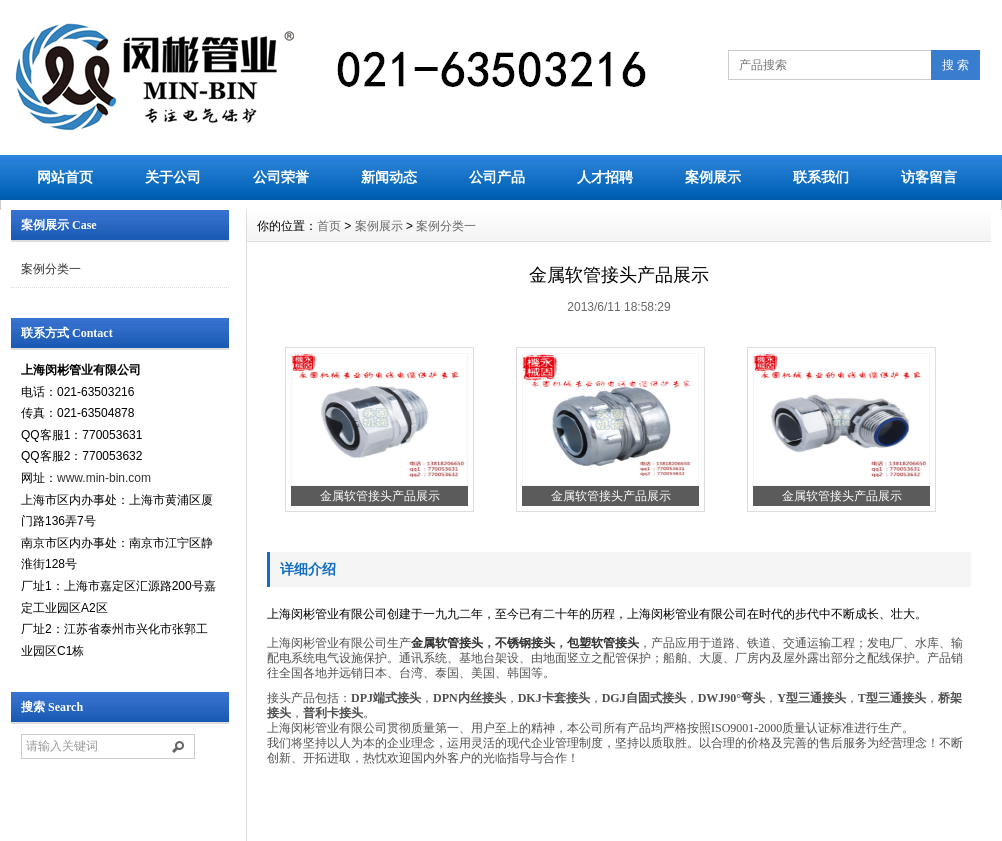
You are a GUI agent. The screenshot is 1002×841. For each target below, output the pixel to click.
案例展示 (713, 177)
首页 (329, 226)
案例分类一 (51, 269)
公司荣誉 (281, 177)
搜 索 (955, 65)
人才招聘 (605, 177)
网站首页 (65, 177)
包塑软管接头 (603, 643)
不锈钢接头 (525, 643)
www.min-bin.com (104, 478)
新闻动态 (389, 177)
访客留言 (929, 177)
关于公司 (173, 177)
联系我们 (821, 177)
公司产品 (497, 177)
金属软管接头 (447, 643)
